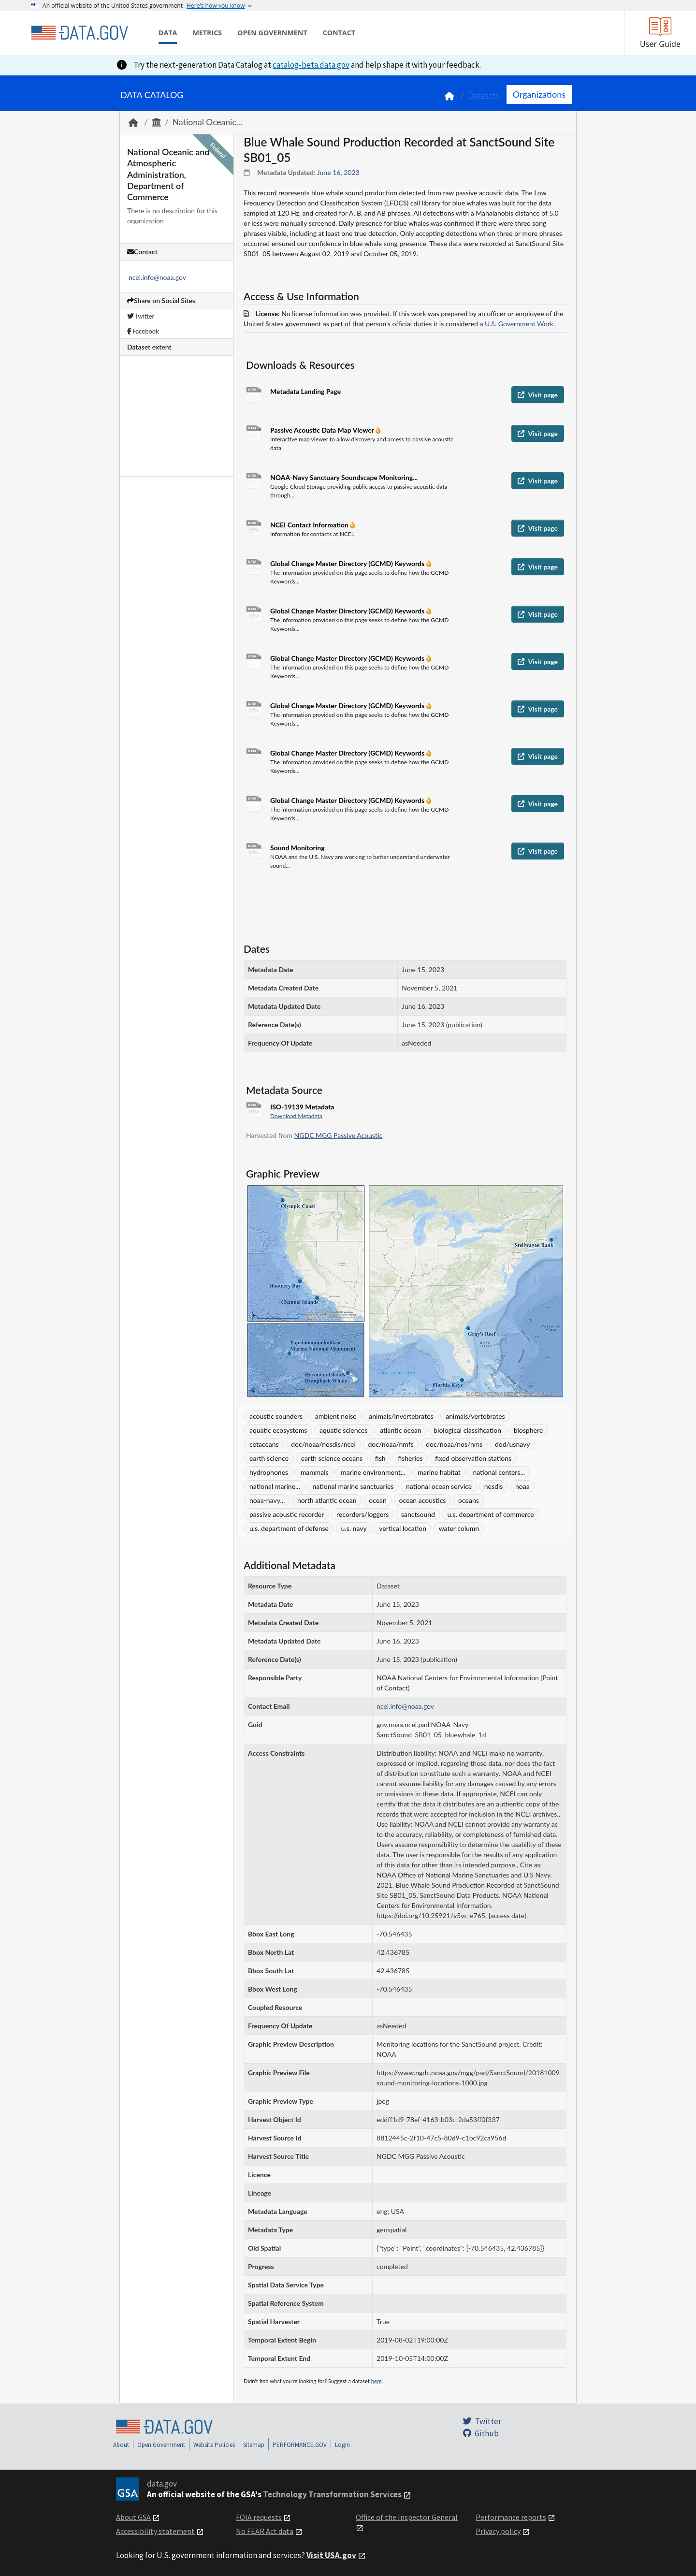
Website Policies (214, 2445)
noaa (522, 1486)
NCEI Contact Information (310, 525)
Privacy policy (498, 2531)
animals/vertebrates (475, 1416)
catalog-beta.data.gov (311, 64)
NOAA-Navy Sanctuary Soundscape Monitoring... (344, 477)
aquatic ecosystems (278, 1430)
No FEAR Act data (264, 2531)
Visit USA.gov (331, 2555)
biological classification (467, 1430)
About (121, 2445)
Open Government (161, 2445)
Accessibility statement (155, 2531)
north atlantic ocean (327, 1500)
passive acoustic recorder (286, 1514)
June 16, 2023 (338, 172)
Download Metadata (296, 1116)
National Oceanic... (207, 122)
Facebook (143, 331)
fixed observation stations (473, 1458)
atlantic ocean (400, 1430)
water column (459, 1528)
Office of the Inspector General (407, 2517)
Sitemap (253, 2445)
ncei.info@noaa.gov (157, 277)
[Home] (79, 32)
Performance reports (511, 2517)
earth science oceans (331, 1458)
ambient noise (336, 1416)
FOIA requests (259, 2517)
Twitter (140, 316)
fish (380, 1458)
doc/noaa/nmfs (390, 1444)
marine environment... (373, 1472)
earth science (269, 1458)
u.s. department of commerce (490, 1514)
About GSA (133, 2517)
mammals (315, 1472)
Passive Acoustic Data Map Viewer (323, 430)
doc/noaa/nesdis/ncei (323, 1444)
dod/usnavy (512, 1444)
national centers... (499, 1472)
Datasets (483, 95)
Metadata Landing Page (305, 391)
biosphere (528, 1430)
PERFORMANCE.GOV (300, 2445)
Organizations (539, 94)
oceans (468, 1500)
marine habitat (439, 1472)
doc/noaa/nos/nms (454, 1444)
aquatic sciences (343, 1430)
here (376, 2381)
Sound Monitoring (297, 848)
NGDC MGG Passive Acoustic (338, 1135)
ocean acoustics (422, 1500)
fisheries (410, 1458)
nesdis (493, 1486)
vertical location (402, 1528)
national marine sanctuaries (353, 1486)
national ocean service (439, 1486)
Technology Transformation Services (332, 2494)
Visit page (538, 395)
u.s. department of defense (289, 1528)
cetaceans (264, 1444)
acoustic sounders (276, 1416)
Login (342, 2445)
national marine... (274, 1486)
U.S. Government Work (519, 324)
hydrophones (268, 1472)
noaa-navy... (267, 1500)
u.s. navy (354, 1528)
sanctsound (418, 1514)
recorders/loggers (362, 1514)
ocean (378, 1500)
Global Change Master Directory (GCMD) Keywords (348, 563)
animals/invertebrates (401, 1416)
